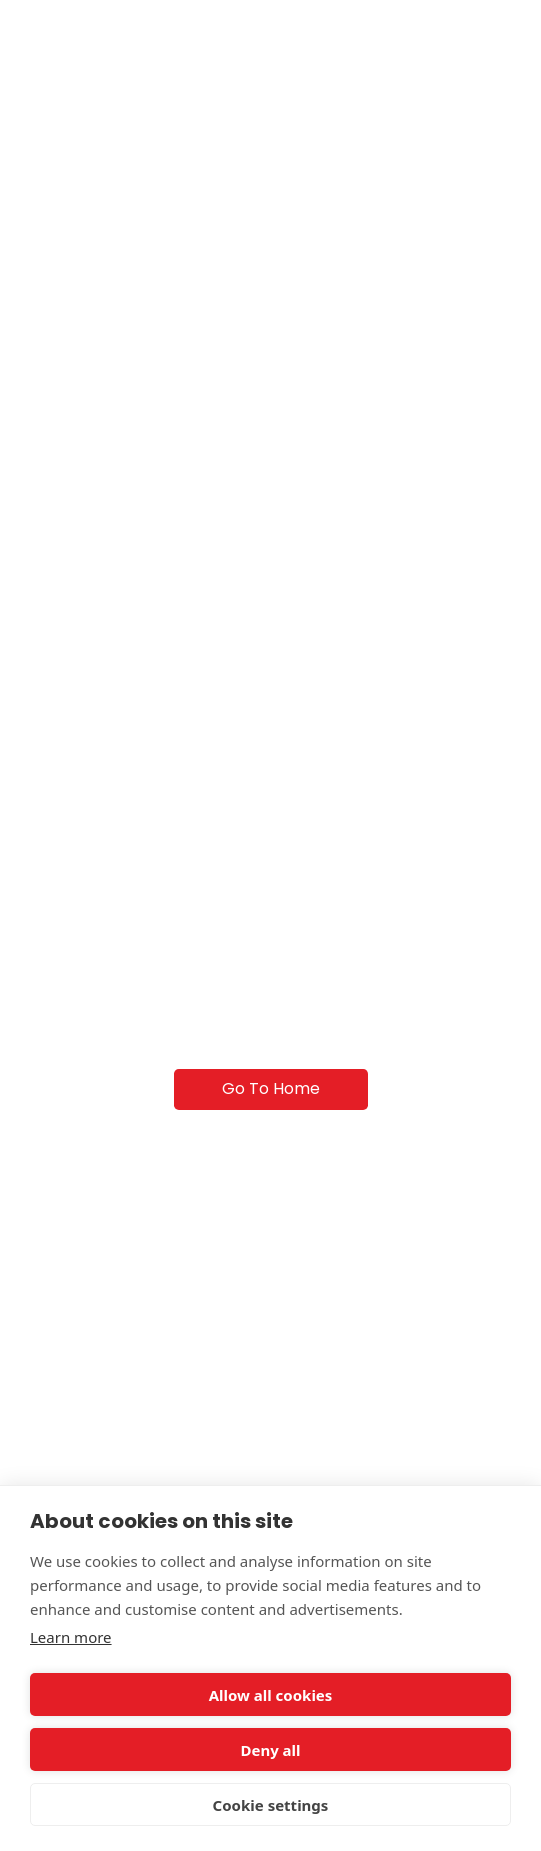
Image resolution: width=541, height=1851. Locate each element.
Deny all (270, 1750)
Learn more (71, 1637)
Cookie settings (271, 1805)
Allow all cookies (271, 1695)
